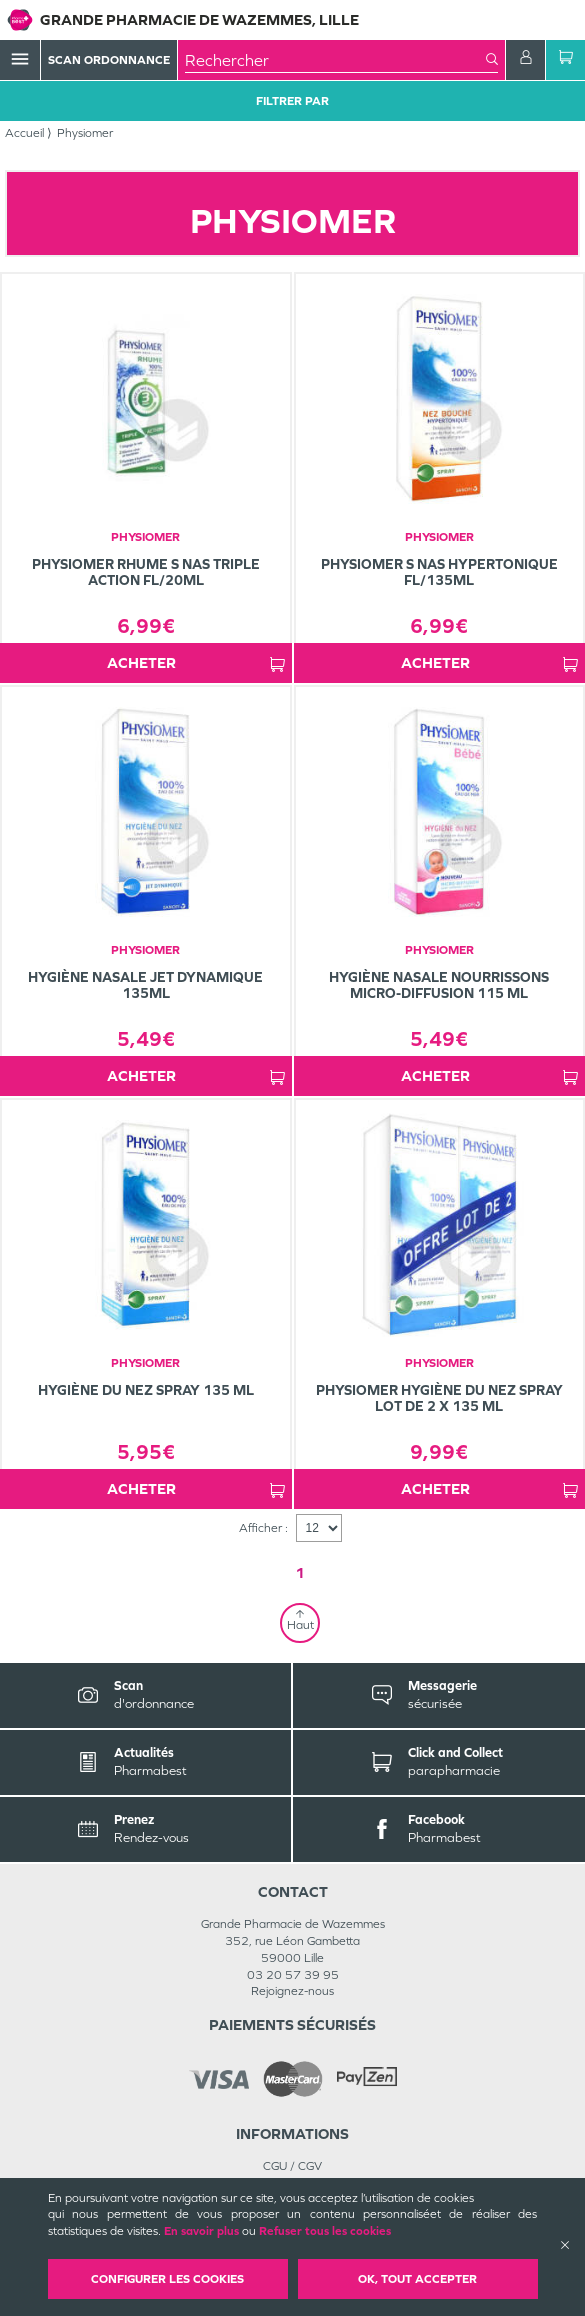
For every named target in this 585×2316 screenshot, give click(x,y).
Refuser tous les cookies (325, 2231)
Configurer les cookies (167, 2279)
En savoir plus (201, 2231)
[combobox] (335, 60)
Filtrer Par (292, 101)
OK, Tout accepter (417, 2279)
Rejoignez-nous (292, 1991)
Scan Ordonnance (109, 60)
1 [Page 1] (300, 1572)
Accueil (24, 133)
